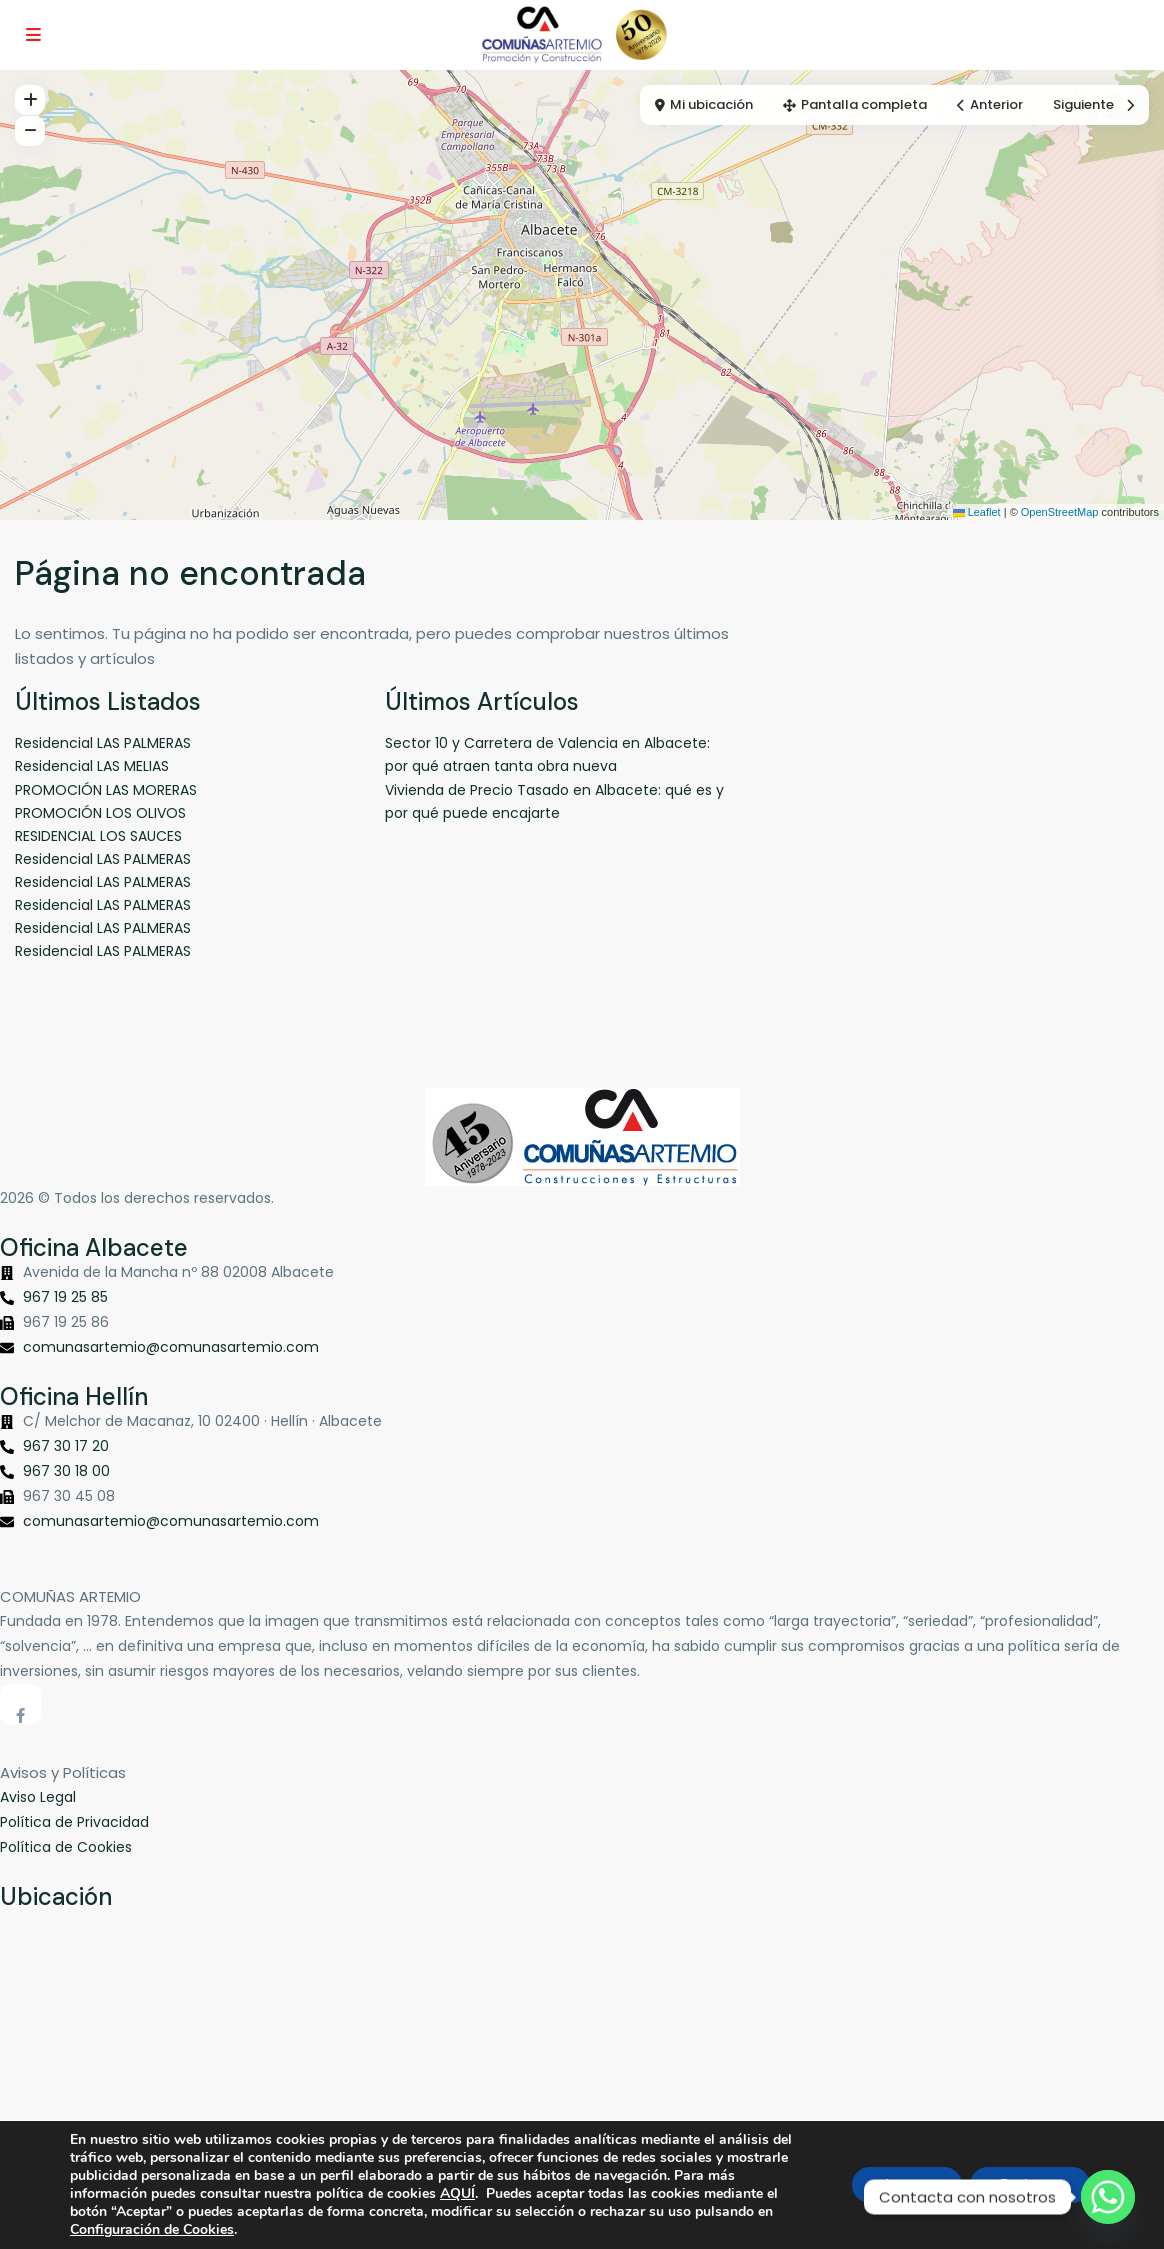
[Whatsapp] (1108, 2197)
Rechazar (1030, 2184)
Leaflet (977, 512)
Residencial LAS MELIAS (92, 766)
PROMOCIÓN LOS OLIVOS (100, 813)
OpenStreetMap (1060, 512)
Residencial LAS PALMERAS (103, 743)
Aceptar (907, 2184)
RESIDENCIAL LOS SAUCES (98, 836)
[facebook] (20, 1704)
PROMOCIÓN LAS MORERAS (106, 790)
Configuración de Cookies (152, 2230)
